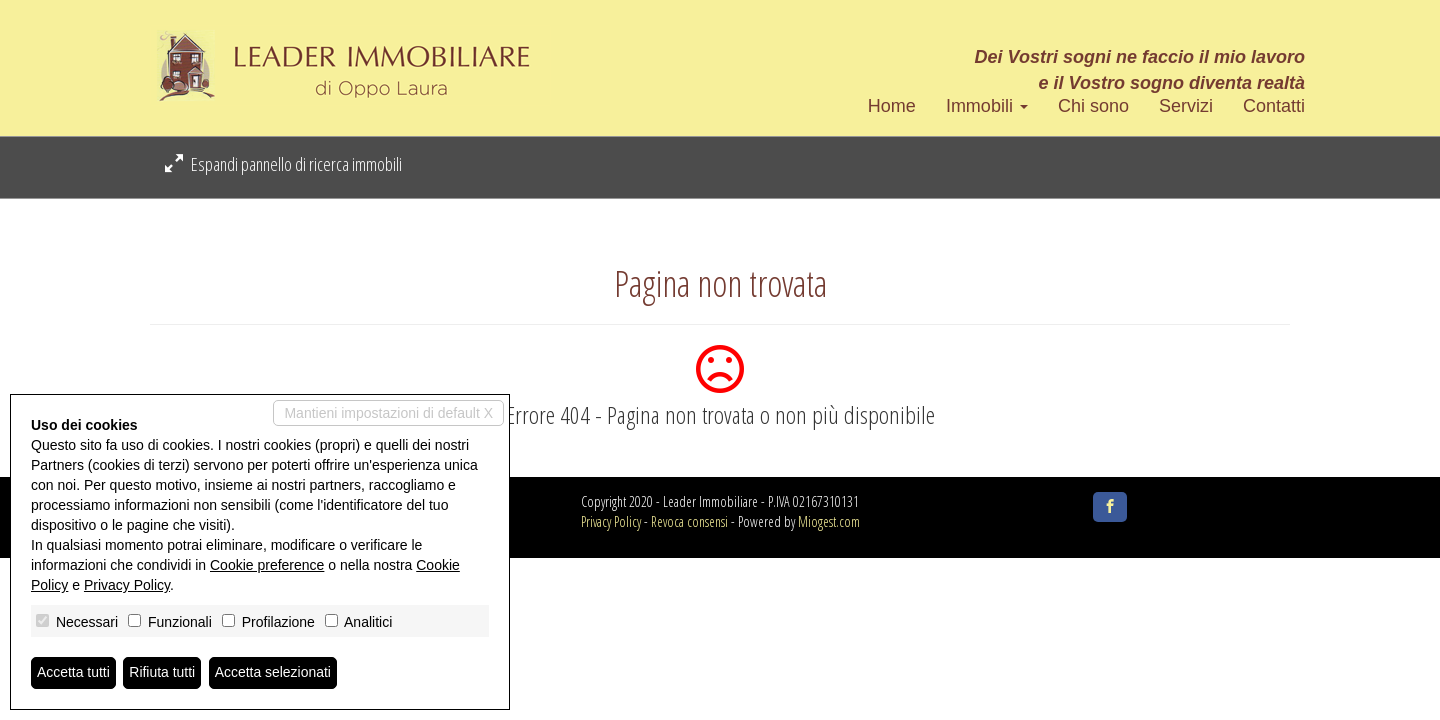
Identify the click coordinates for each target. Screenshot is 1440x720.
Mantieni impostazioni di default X (388, 413)
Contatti (1274, 106)
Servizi (1186, 106)
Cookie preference (267, 565)
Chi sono (1093, 106)
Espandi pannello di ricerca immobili (283, 164)
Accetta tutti (73, 673)
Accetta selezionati (273, 673)
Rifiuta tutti (163, 673)
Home (892, 106)
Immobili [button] (987, 106)
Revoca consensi (689, 521)
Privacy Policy (611, 521)
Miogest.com (829, 521)
